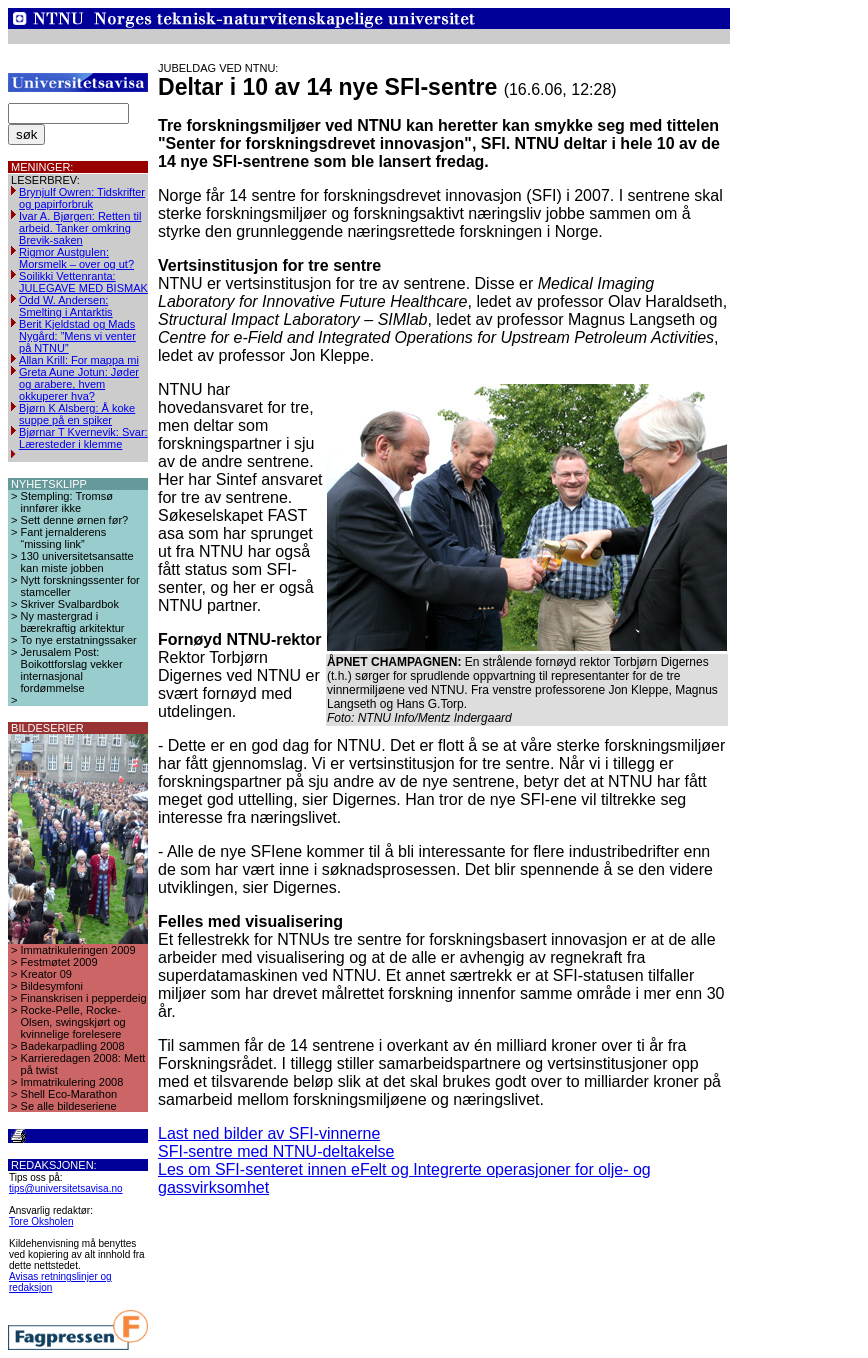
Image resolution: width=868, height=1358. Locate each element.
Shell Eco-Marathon (69, 1094)
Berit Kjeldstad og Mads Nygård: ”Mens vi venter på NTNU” (77, 336)
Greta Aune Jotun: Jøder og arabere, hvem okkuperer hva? (79, 384)
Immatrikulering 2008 (72, 1082)
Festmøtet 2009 (59, 962)
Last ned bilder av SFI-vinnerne (269, 1133)
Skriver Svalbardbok (70, 604)
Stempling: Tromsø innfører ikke (67, 502)
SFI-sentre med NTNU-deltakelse (276, 1151)
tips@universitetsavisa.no (66, 1188)
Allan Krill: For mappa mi (79, 360)
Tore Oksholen (41, 1221)
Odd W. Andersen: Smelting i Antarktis (66, 306)
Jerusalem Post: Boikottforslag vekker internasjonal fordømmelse (72, 670)
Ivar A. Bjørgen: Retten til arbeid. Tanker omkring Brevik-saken (80, 228)
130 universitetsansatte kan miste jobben (77, 562)
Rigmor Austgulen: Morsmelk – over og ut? (76, 258)
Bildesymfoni (52, 986)
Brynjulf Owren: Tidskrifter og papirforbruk (82, 198)
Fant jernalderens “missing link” (64, 538)
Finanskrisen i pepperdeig (84, 998)
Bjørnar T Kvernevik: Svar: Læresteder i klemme (83, 438)
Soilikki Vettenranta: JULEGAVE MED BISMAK (83, 282)
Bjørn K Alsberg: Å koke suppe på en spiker (77, 414)
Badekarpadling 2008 (73, 1046)
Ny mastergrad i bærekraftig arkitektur (73, 622)
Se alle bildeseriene (69, 1106)
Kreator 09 (46, 974)
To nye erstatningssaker (79, 640)
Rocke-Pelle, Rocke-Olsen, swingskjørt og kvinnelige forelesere (73, 1022)
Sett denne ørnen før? (75, 520)
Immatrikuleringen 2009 (78, 950)
